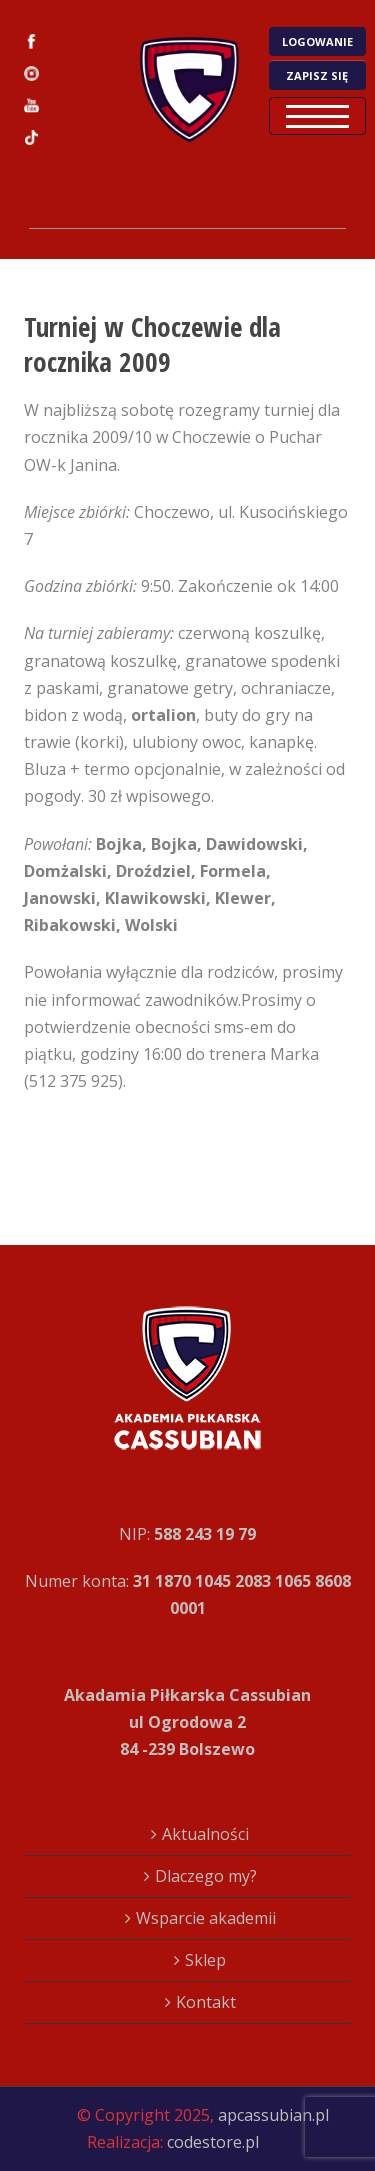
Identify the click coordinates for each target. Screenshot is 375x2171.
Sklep (205, 1960)
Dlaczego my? (206, 1876)
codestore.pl (213, 2142)
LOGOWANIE (317, 41)
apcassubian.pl (273, 2115)
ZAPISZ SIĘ (317, 75)
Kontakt (206, 2002)
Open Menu (317, 116)
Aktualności (205, 1834)
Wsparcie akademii (206, 1918)
